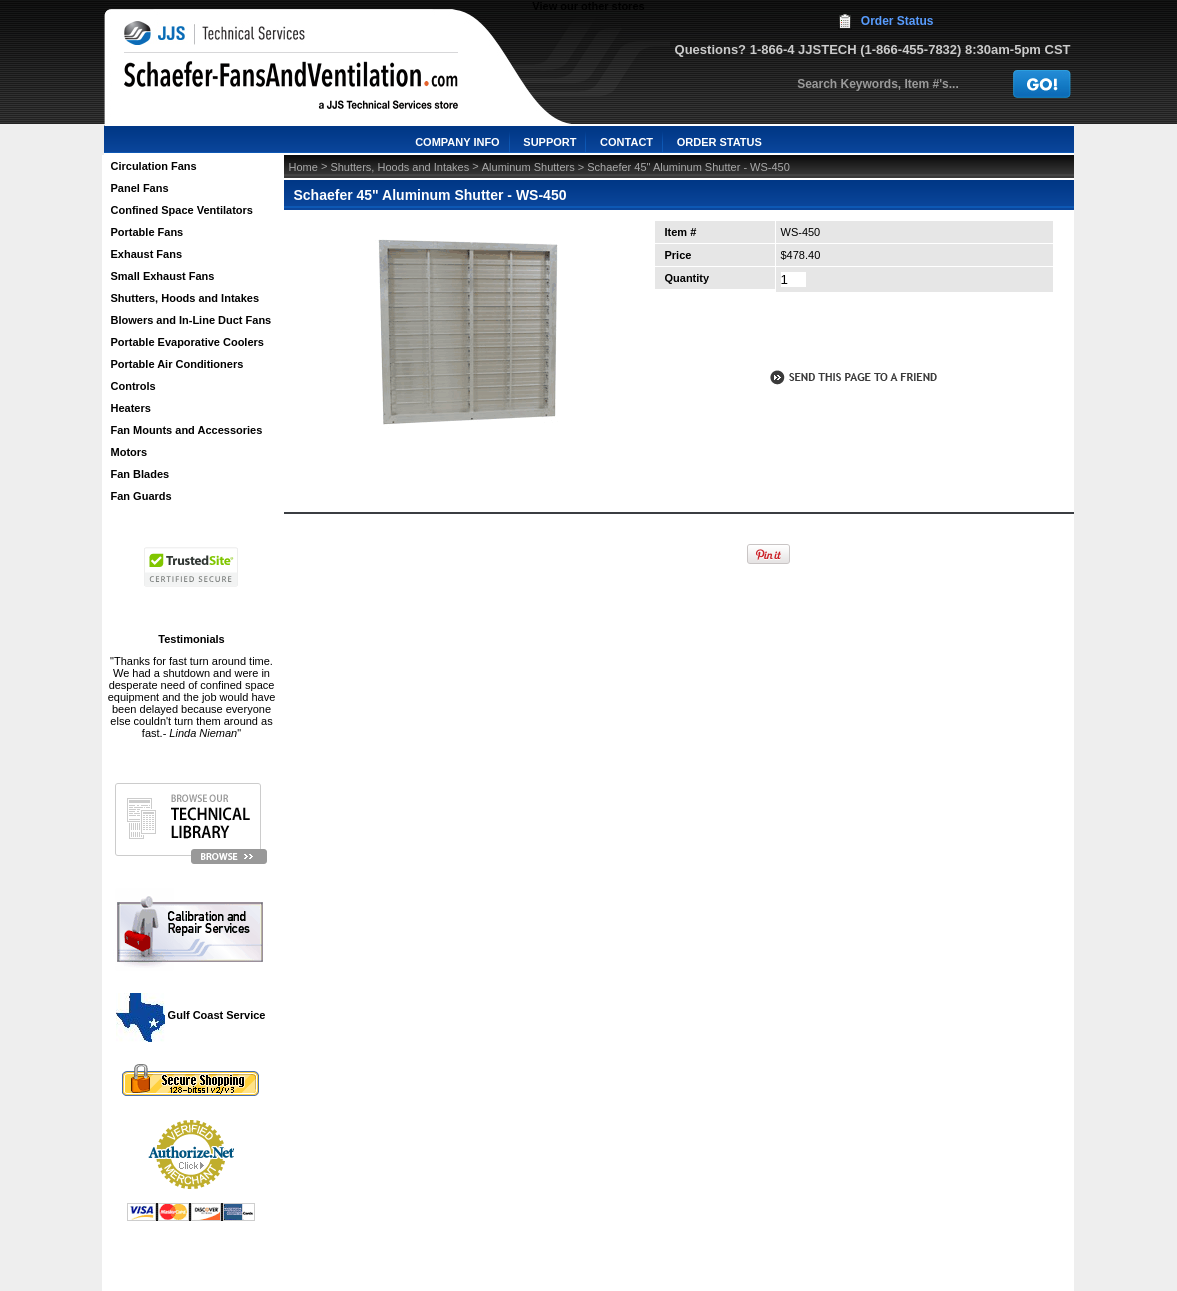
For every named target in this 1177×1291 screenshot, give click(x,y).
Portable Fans (147, 232)
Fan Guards (141, 496)
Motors (129, 452)
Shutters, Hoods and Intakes (185, 298)
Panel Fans (140, 188)
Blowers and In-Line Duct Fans (191, 320)
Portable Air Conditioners (177, 364)
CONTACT (626, 142)
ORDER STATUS (719, 142)
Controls (133, 386)
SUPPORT (549, 142)
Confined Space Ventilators (182, 210)
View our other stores (588, 6)
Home (303, 167)
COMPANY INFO (457, 142)
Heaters (131, 408)
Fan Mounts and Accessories (187, 430)
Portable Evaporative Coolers (187, 342)
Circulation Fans (154, 166)
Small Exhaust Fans (163, 276)
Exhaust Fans (147, 254)
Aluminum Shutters (528, 167)
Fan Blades (140, 474)
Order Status (897, 21)
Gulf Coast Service (192, 1015)
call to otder (852, 334)
